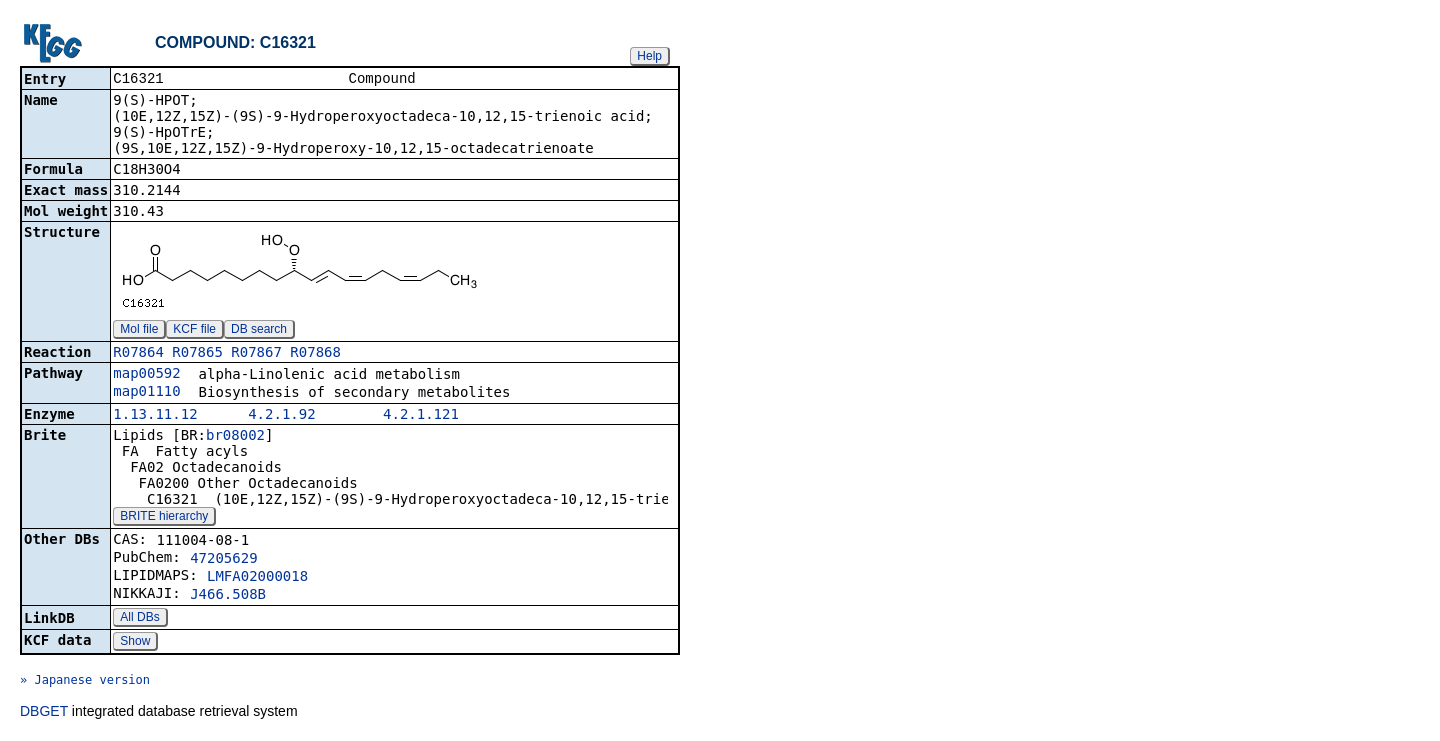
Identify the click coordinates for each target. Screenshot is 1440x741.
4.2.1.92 (281, 416)
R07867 (256, 354)
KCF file (194, 331)
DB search (259, 331)
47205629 (223, 560)
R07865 (197, 354)
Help (649, 56)
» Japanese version (85, 682)
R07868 (315, 354)
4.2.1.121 (421, 416)
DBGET (44, 713)
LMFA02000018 (257, 578)
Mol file (139, 331)
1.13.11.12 (155, 416)
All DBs (139, 619)
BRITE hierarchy (164, 518)
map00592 (146, 375)
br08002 (235, 437)
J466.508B (228, 596)
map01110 (146, 393)
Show (135, 643)
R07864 (138, 354)
